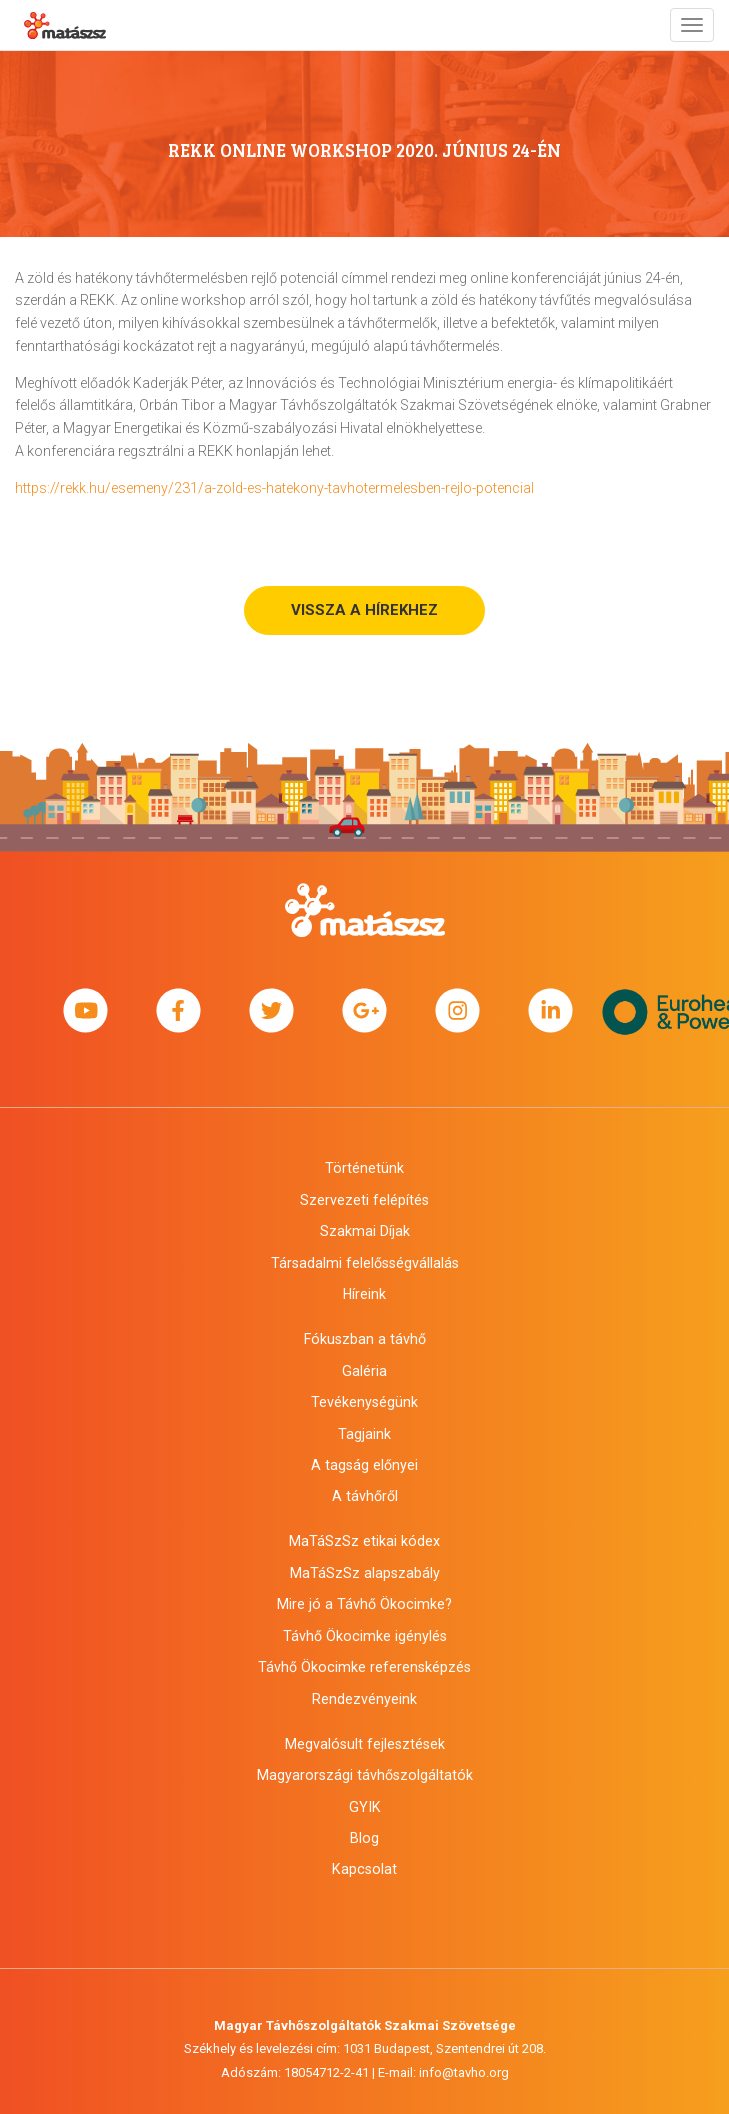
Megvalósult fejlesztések (365, 1744)
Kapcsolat (364, 1869)
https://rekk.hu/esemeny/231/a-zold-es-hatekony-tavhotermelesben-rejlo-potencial (274, 488)
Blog (364, 1838)
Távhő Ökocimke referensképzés (364, 1667)
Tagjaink (364, 1434)
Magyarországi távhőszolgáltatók (365, 1775)
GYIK (365, 1807)
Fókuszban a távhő (365, 1339)
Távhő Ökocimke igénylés (365, 1636)
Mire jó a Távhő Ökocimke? (364, 1604)
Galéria (364, 1371)
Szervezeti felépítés (364, 1200)
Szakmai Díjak (365, 1231)
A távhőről (365, 1496)
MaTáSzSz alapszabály (365, 1573)
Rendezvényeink (364, 1699)
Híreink (364, 1294)
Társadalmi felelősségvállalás (365, 1263)
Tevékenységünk (364, 1402)
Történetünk (364, 1168)
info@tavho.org (464, 2072)
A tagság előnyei (364, 1465)
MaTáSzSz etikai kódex (364, 1541)
